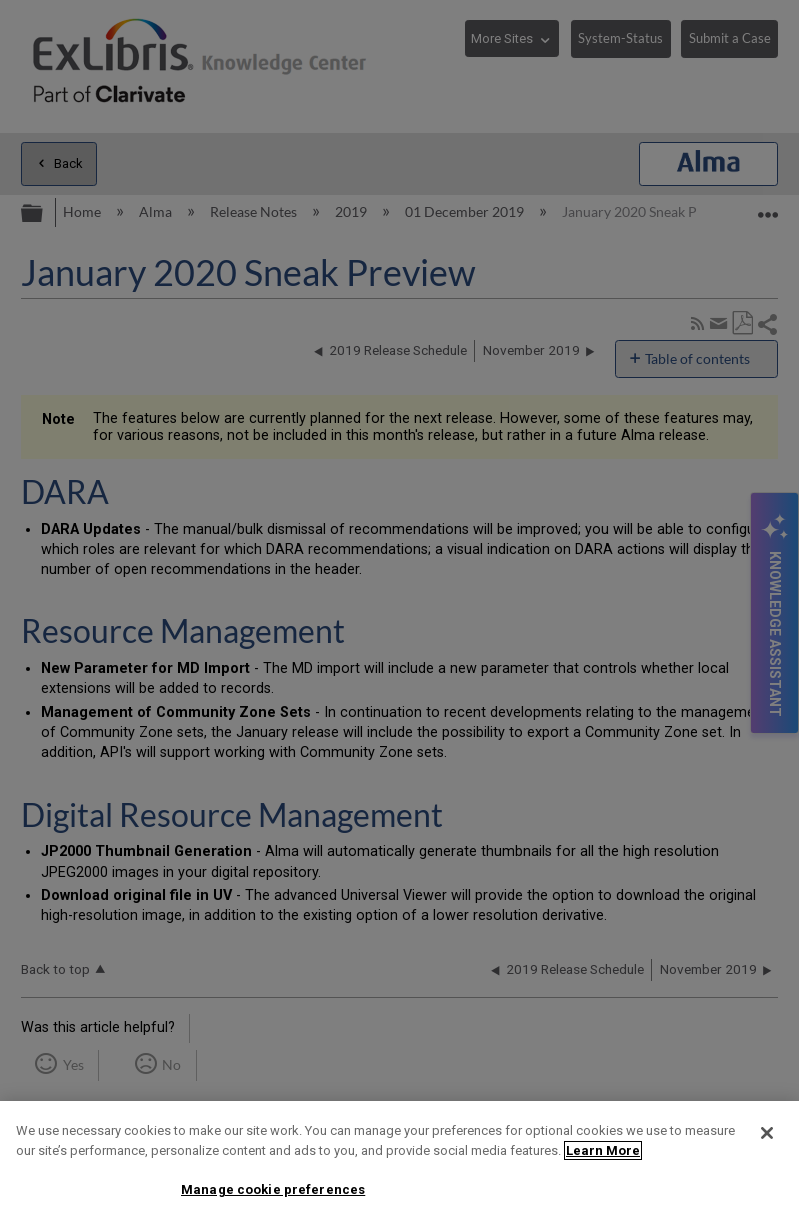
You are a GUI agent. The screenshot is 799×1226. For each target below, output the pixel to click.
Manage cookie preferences (273, 1189)
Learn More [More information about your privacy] (603, 1150)
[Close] (767, 1133)
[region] (399, 1163)
